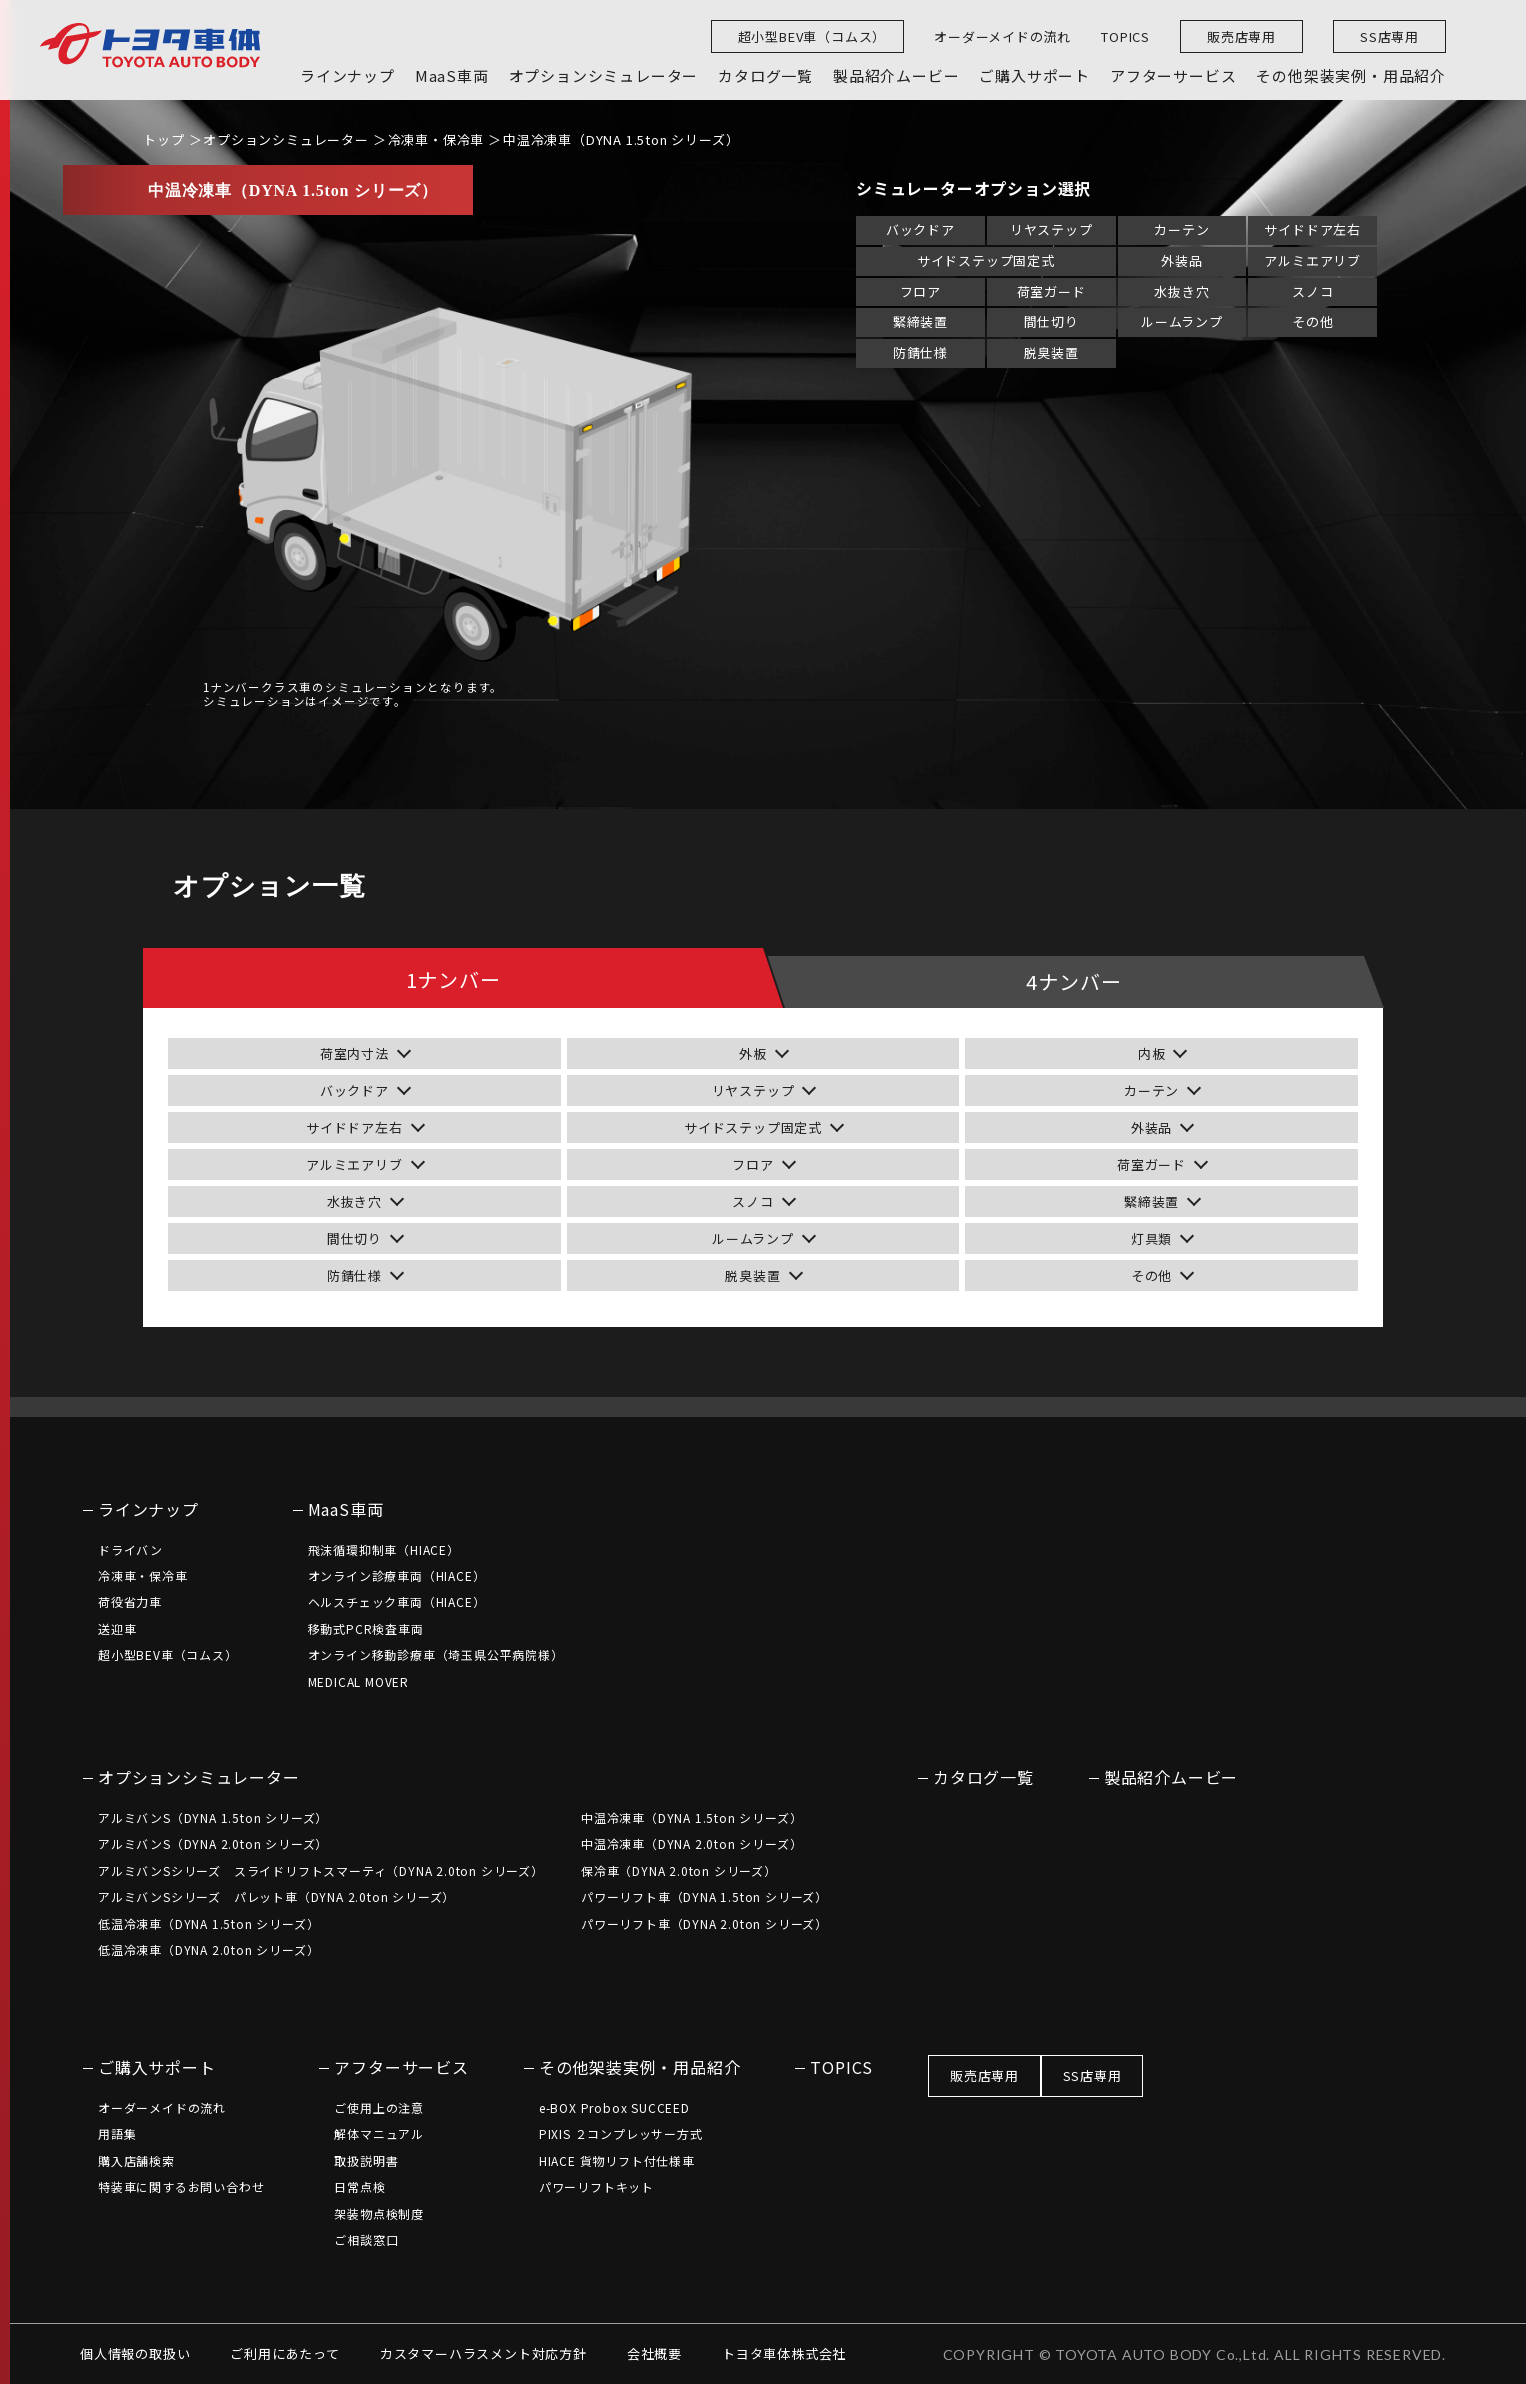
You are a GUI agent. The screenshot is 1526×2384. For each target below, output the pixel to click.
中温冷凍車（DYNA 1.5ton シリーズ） (621, 139)
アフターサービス (401, 2067)
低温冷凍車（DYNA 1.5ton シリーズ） (208, 1923)
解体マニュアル (379, 2133)
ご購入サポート (157, 2067)
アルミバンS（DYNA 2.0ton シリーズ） (213, 1843)
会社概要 (654, 2353)
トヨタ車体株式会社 (784, 2353)
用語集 (117, 2133)
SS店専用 (1389, 36)
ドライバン (130, 1549)
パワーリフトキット (596, 2186)
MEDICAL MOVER (358, 1681)
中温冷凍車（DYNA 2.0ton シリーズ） (691, 1843)
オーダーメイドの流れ (1002, 36)
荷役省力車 (130, 1601)
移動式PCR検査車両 (366, 1628)
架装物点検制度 (379, 2213)
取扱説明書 (366, 2160)
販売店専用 (1241, 36)
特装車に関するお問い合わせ (181, 2186)
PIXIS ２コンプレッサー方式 (621, 2133)
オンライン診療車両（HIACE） (397, 1575)
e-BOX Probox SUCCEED (614, 2107)
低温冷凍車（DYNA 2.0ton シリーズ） (208, 1949)
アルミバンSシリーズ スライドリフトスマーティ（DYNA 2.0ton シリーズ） (321, 1870)
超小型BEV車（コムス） (812, 36)
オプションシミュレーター (286, 139)
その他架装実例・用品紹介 (640, 2067)
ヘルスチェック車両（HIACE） (397, 1601)
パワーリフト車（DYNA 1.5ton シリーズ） (704, 1896)
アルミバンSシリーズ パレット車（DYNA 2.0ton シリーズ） (276, 1896)
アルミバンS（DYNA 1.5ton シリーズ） (213, 1817)
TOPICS (1125, 36)
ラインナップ (148, 1509)
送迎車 (117, 1628)
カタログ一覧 (983, 1777)
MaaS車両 (346, 1509)
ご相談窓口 (366, 2239)
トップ (163, 139)
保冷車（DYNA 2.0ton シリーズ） (679, 1870)
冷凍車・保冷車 (436, 139)
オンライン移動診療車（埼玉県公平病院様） (436, 1654)
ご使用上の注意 (379, 2107)
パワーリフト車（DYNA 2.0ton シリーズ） (704, 1923)
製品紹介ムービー (1171, 1777)
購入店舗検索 (136, 2160)
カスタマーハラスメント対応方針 (483, 2353)
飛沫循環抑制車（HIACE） (384, 1549)
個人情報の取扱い (135, 2353)
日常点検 (359, 2186)
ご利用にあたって (284, 2353)
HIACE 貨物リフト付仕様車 (617, 2160)
